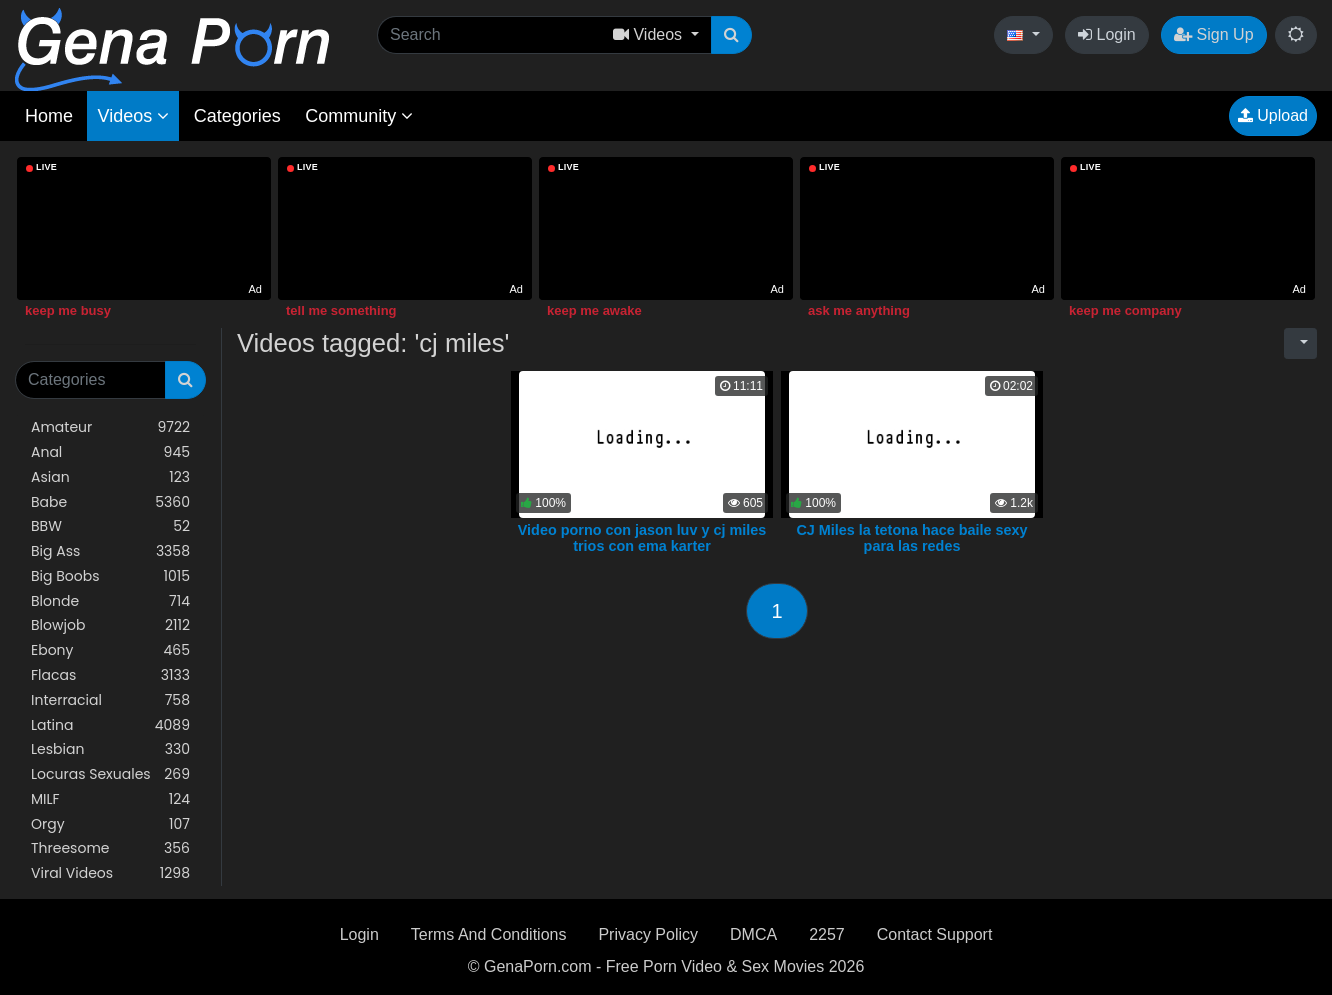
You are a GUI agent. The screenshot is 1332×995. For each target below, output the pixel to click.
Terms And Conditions (489, 934)
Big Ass (110, 551)
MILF (110, 799)
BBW (110, 526)
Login (1107, 34)
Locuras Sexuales (110, 774)
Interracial (110, 700)
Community (359, 116)
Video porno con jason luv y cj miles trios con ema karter (642, 538)
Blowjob (110, 625)
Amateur (110, 427)
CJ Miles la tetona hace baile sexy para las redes (911, 538)
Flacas (110, 675)
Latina (110, 725)
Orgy (110, 824)
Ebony (110, 650)
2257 (827, 934)
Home (49, 116)
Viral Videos (110, 873)
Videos (133, 116)
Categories (237, 116)
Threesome (110, 848)
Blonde (110, 601)
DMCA (753, 934)
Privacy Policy (648, 934)
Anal (110, 452)
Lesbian (110, 749)
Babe (110, 502)
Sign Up (1213, 34)
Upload (1273, 115)
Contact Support (935, 934)
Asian (110, 477)
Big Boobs (110, 576)
